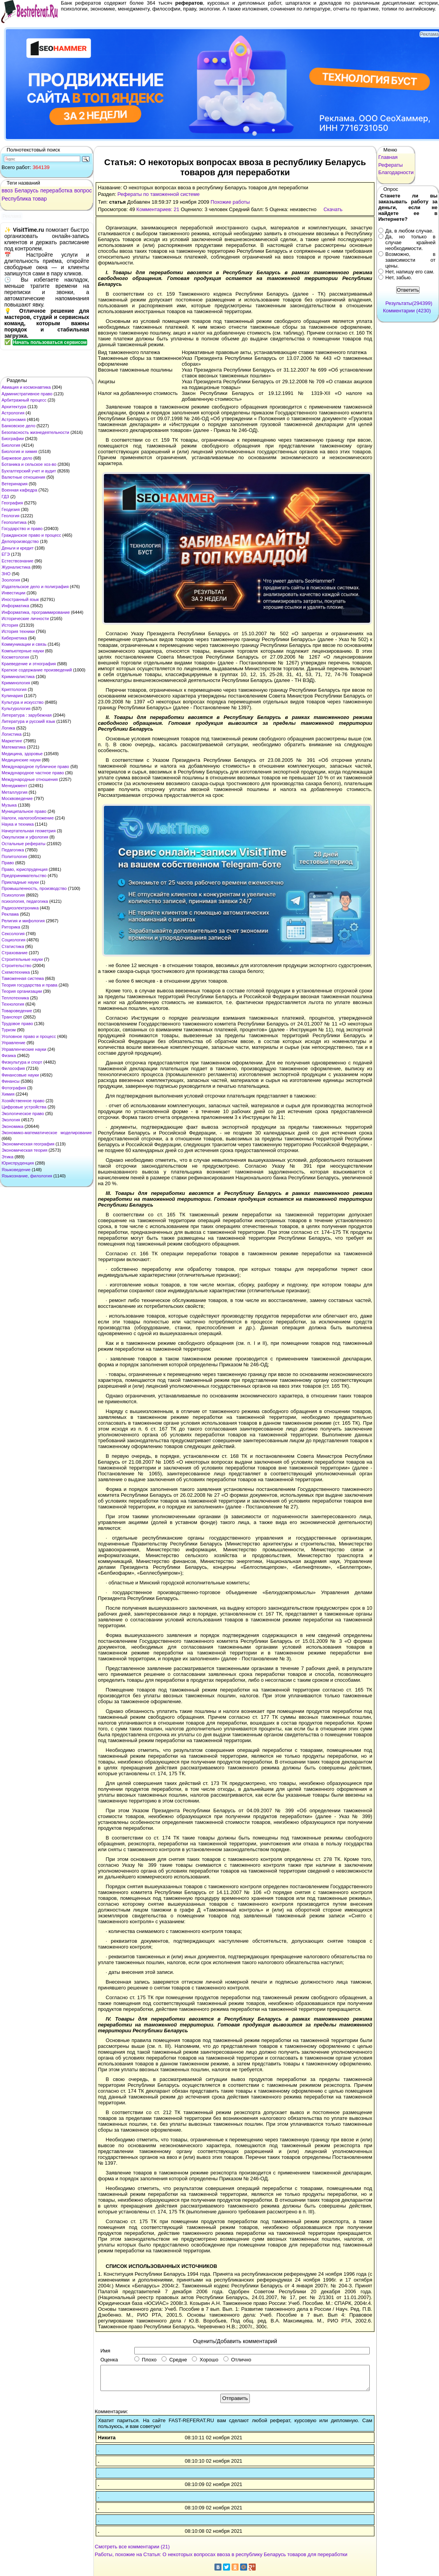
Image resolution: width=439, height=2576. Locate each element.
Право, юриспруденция (24, 869)
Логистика (11, 734)
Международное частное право (33, 772)
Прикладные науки (20, 882)
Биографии (13, 438)
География (12, 502)
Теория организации (22, 991)
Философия (13, 1068)
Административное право (27, 393)
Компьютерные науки (23, 650)
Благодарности (396, 172)
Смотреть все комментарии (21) (132, 2547)
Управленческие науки (24, 1049)
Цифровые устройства (24, 1107)
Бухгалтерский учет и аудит (29, 471)
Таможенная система (23, 978)
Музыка (9, 805)
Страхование (15, 952)
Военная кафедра (19, 490)
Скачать (332, 209)
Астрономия (14, 419)
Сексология (13, 933)
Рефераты (390, 165)
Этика (7, 1156)
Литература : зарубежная (27, 715)
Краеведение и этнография (29, 663)
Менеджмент (14, 785)
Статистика (13, 946)
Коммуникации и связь (24, 644)
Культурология (16, 708)
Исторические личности (25, 618)
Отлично (237, 2360)
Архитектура (14, 406)
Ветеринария (15, 483)
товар (39, 199)
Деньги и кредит (17, 548)
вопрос (83, 190)
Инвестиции (13, 592)
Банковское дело (18, 425)
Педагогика (13, 850)
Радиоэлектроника (20, 908)
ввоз (7, 190)
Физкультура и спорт (22, 1062)
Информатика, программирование (36, 612)
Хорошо (205, 2360)
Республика (16, 199)
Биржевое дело (17, 458)
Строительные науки (22, 959)
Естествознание (17, 561)
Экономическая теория (24, 1150)
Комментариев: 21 (157, 209)
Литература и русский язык (28, 721)
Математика (14, 747)
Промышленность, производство (34, 888)
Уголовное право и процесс (29, 1036)
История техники (18, 631)
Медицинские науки (21, 760)
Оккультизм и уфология (25, 837)
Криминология (16, 682)
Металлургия (15, 792)
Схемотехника (16, 972)
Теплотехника (15, 998)
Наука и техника (18, 824)
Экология (11, 1119)
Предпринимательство (24, 875)
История (10, 625)
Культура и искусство (23, 702)
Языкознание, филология (27, 1175)
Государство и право (22, 528)
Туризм (9, 1029)
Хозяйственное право (23, 1100)
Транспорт (12, 1017)
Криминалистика (18, 676)
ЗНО (6, 573)
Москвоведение (17, 798)
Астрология (13, 413)
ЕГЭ (6, 554)
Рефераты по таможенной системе (159, 194)
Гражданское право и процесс (31, 535)
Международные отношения (30, 779)
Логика (8, 728)
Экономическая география (28, 1144)
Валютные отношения (23, 477)
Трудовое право (17, 1023)
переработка (56, 190)
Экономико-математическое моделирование (47, 1132)
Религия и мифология (23, 920)
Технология (13, 1004)
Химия (8, 1094)
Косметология (15, 657)
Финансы (10, 1081)
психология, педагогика (25, 901)
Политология (14, 856)
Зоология (11, 580)
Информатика (15, 605)
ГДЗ (5, 496)
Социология (13, 939)
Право (8, 862)
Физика (9, 1055)
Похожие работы (230, 202)
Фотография (14, 1087)
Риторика (11, 927)
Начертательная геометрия (29, 830)
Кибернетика (14, 638)
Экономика (12, 1126)
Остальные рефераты (24, 843)
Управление (13, 1042)
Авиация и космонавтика (26, 387)
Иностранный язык (20, 599)
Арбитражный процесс (24, 400)
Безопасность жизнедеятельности (35, 432)
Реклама (10, 914)
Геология (10, 515)
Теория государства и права (29, 985)
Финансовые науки (20, 1075)
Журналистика (16, 567)
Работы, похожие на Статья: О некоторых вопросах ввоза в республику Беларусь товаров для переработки (221, 2554)
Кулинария (12, 695)
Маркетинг (12, 740)
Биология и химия (19, 451)
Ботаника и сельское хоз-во (29, 464)
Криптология (14, 689)
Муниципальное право (24, 811)
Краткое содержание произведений (37, 670)
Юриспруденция (18, 1163)
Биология (11, 445)
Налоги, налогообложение (28, 818)
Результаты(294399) (408, 303)
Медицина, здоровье (22, 753)
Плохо (145, 2360)
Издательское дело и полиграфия (35, 586)
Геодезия (11, 509)
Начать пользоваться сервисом (50, 342)
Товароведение (17, 1010)
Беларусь (26, 190)
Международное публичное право (35, 766)
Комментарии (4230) (407, 311)
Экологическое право (23, 1113)
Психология (13, 895)
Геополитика (14, 522)
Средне (174, 2360)
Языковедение (16, 1169)
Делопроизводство (20, 541)
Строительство (17, 965)
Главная (387, 157)
